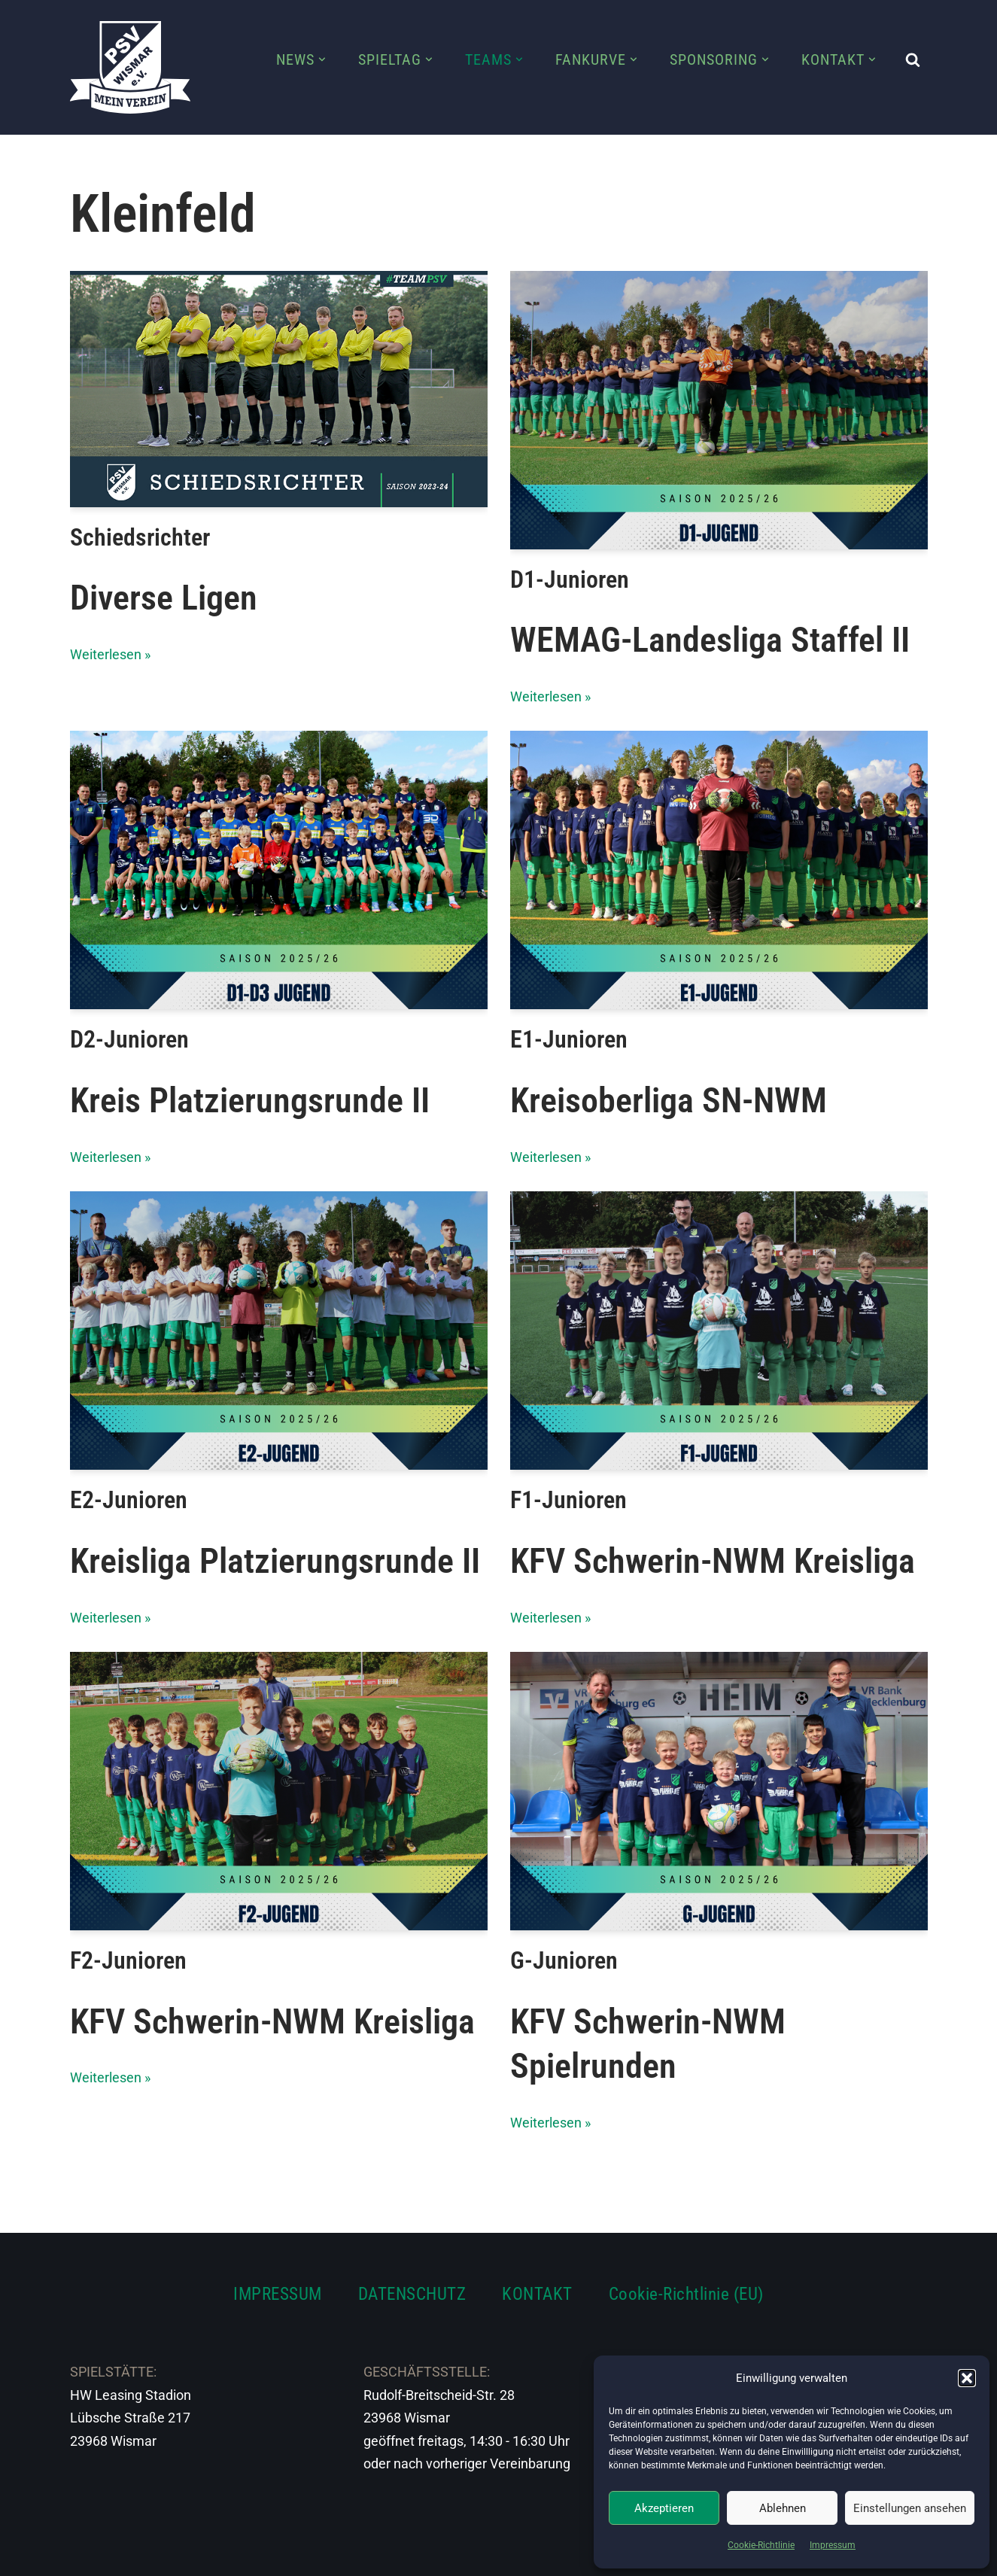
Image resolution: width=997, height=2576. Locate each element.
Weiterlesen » (110, 654)
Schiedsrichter (140, 537)
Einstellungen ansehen (909, 2508)
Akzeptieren (664, 2508)
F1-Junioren (568, 1500)
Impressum (833, 2545)
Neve (86, 2555)
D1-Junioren (569, 579)
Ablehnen (782, 2508)
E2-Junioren (128, 1500)
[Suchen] (912, 59)
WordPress (237, 2555)
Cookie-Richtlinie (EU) (686, 2293)
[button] (966, 2378)
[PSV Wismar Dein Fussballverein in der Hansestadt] (130, 67)
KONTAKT (537, 2293)
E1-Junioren (569, 1040)
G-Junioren (564, 1960)
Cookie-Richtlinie (761, 2545)
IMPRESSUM (277, 2293)
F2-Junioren (128, 1960)
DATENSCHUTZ (412, 2293)
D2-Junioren (129, 1040)
